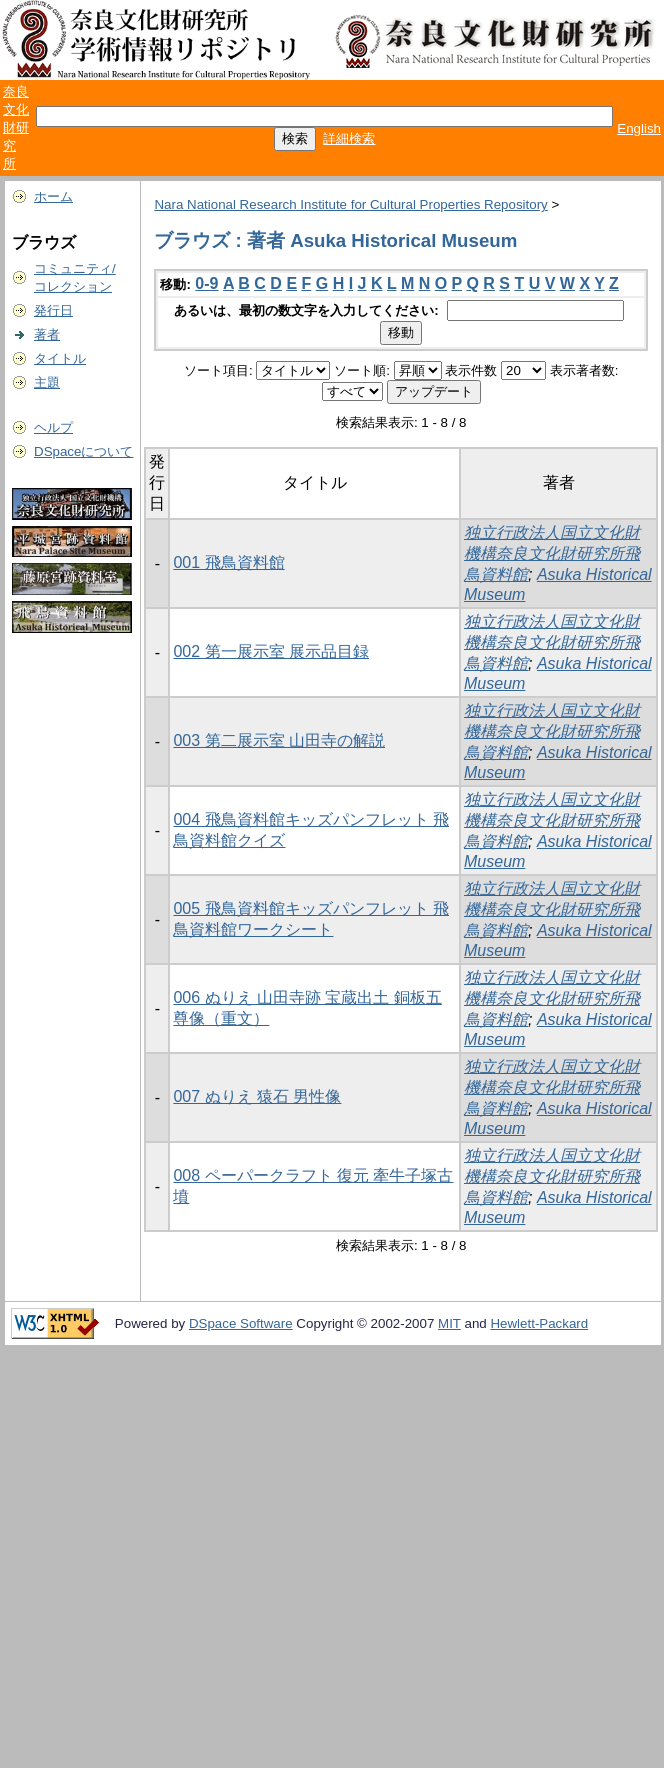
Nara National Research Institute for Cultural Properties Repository (350, 204)
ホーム (53, 196)
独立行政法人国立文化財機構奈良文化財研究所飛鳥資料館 (552, 553)
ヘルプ (53, 427)
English (639, 128)
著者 (47, 334)
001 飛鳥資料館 (228, 562)
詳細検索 (349, 138)
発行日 (53, 310)
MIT (449, 1323)
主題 (47, 382)
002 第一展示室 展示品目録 (271, 651)
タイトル (60, 358)
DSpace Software (241, 1323)
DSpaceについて (83, 451)
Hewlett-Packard (539, 1323)
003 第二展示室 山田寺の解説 (279, 740)
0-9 (206, 283)
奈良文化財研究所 (16, 127)
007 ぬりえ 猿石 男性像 (257, 1096)
